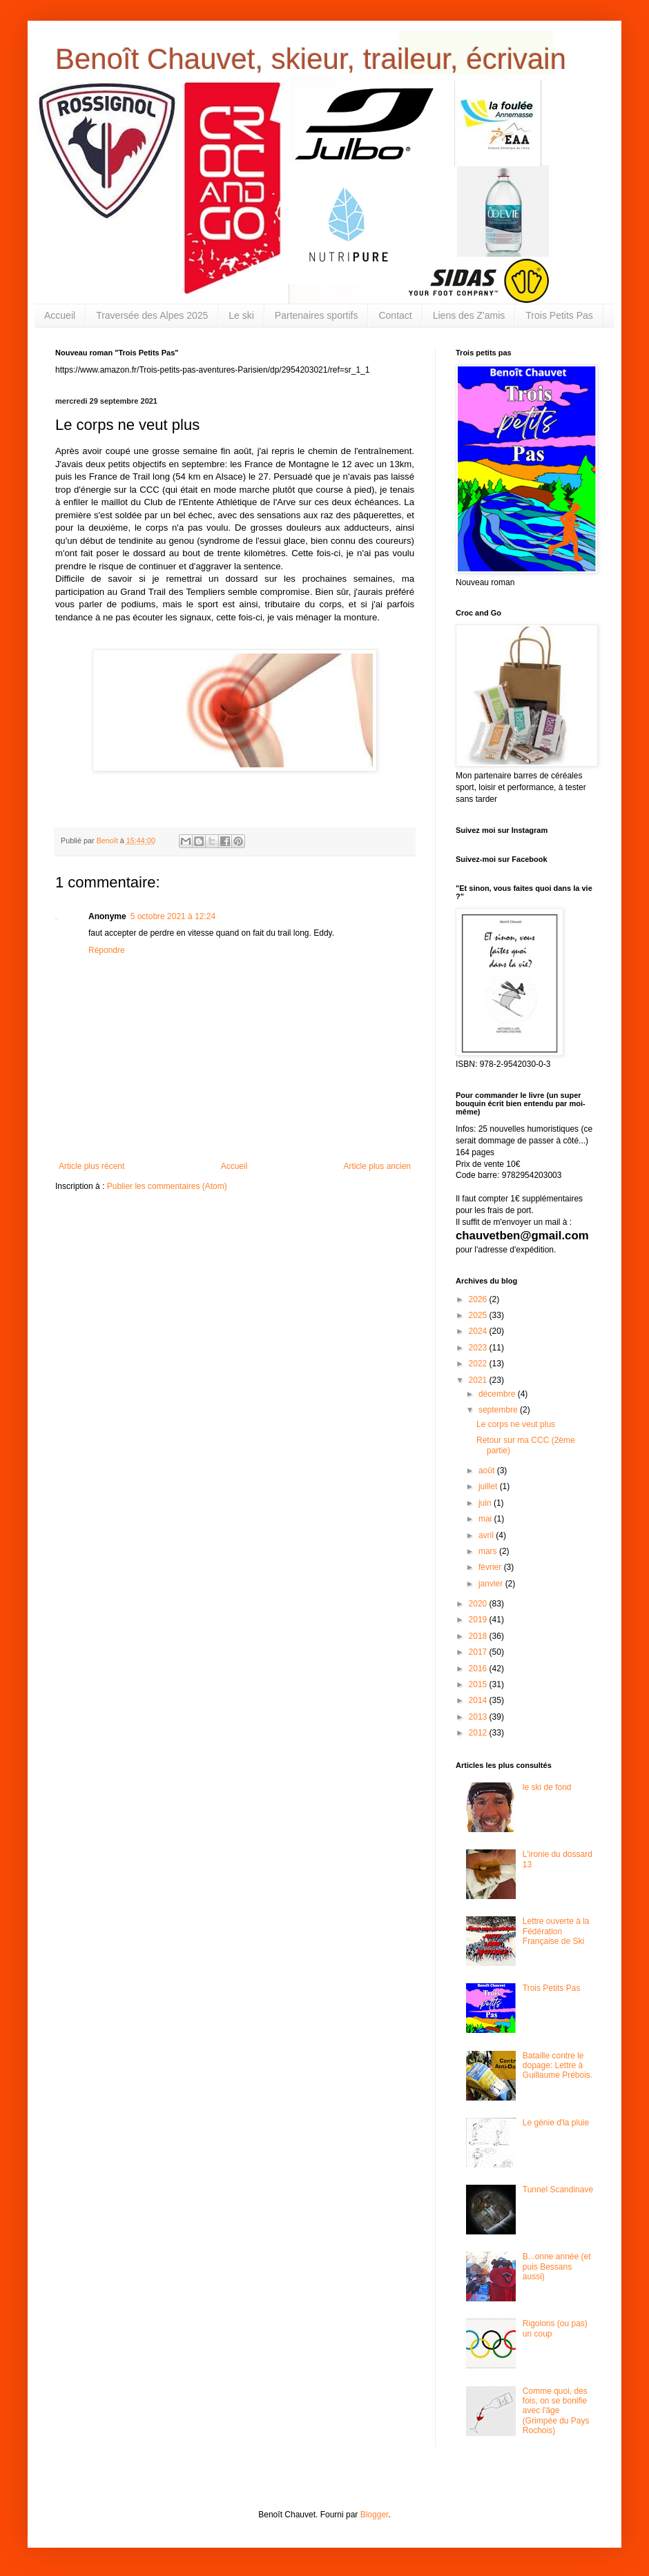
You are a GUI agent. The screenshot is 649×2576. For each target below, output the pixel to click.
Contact (394, 315)
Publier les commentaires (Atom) (167, 1186)
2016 (479, 1668)
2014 (479, 1700)
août (487, 1470)
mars (488, 1551)
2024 (479, 1331)
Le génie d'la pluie (556, 2122)
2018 (479, 1636)
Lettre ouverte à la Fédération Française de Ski (556, 1931)
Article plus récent (91, 1166)
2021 (479, 1380)
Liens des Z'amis (469, 315)
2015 (479, 1684)
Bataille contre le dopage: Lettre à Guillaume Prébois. (557, 2066)
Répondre (106, 950)
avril (487, 1535)
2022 (479, 1363)
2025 (479, 1315)
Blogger (374, 2514)
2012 (479, 1733)
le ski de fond (547, 1787)
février (491, 1567)
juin (486, 1503)
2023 (479, 1348)
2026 (479, 1299)
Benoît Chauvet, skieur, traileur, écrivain (310, 59)
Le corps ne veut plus (515, 1424)
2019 (479, 1619)
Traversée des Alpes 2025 (152, 315)
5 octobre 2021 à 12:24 (172, 916)
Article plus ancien (377, 1166)
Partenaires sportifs (316, 315)
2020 (479, 1604)
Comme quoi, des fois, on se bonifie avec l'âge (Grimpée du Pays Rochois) (556, 2411)
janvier (491, 1584)
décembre (498, 1394)
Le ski (241, 315)
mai (486, 1519)
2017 (479, 1652)
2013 (479, 1717)
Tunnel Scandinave (558, 2189)
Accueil (59, 315)
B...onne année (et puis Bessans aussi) (557, 2266)
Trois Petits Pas (559, 315)
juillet (489, 1486)
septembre (499, 1410)
